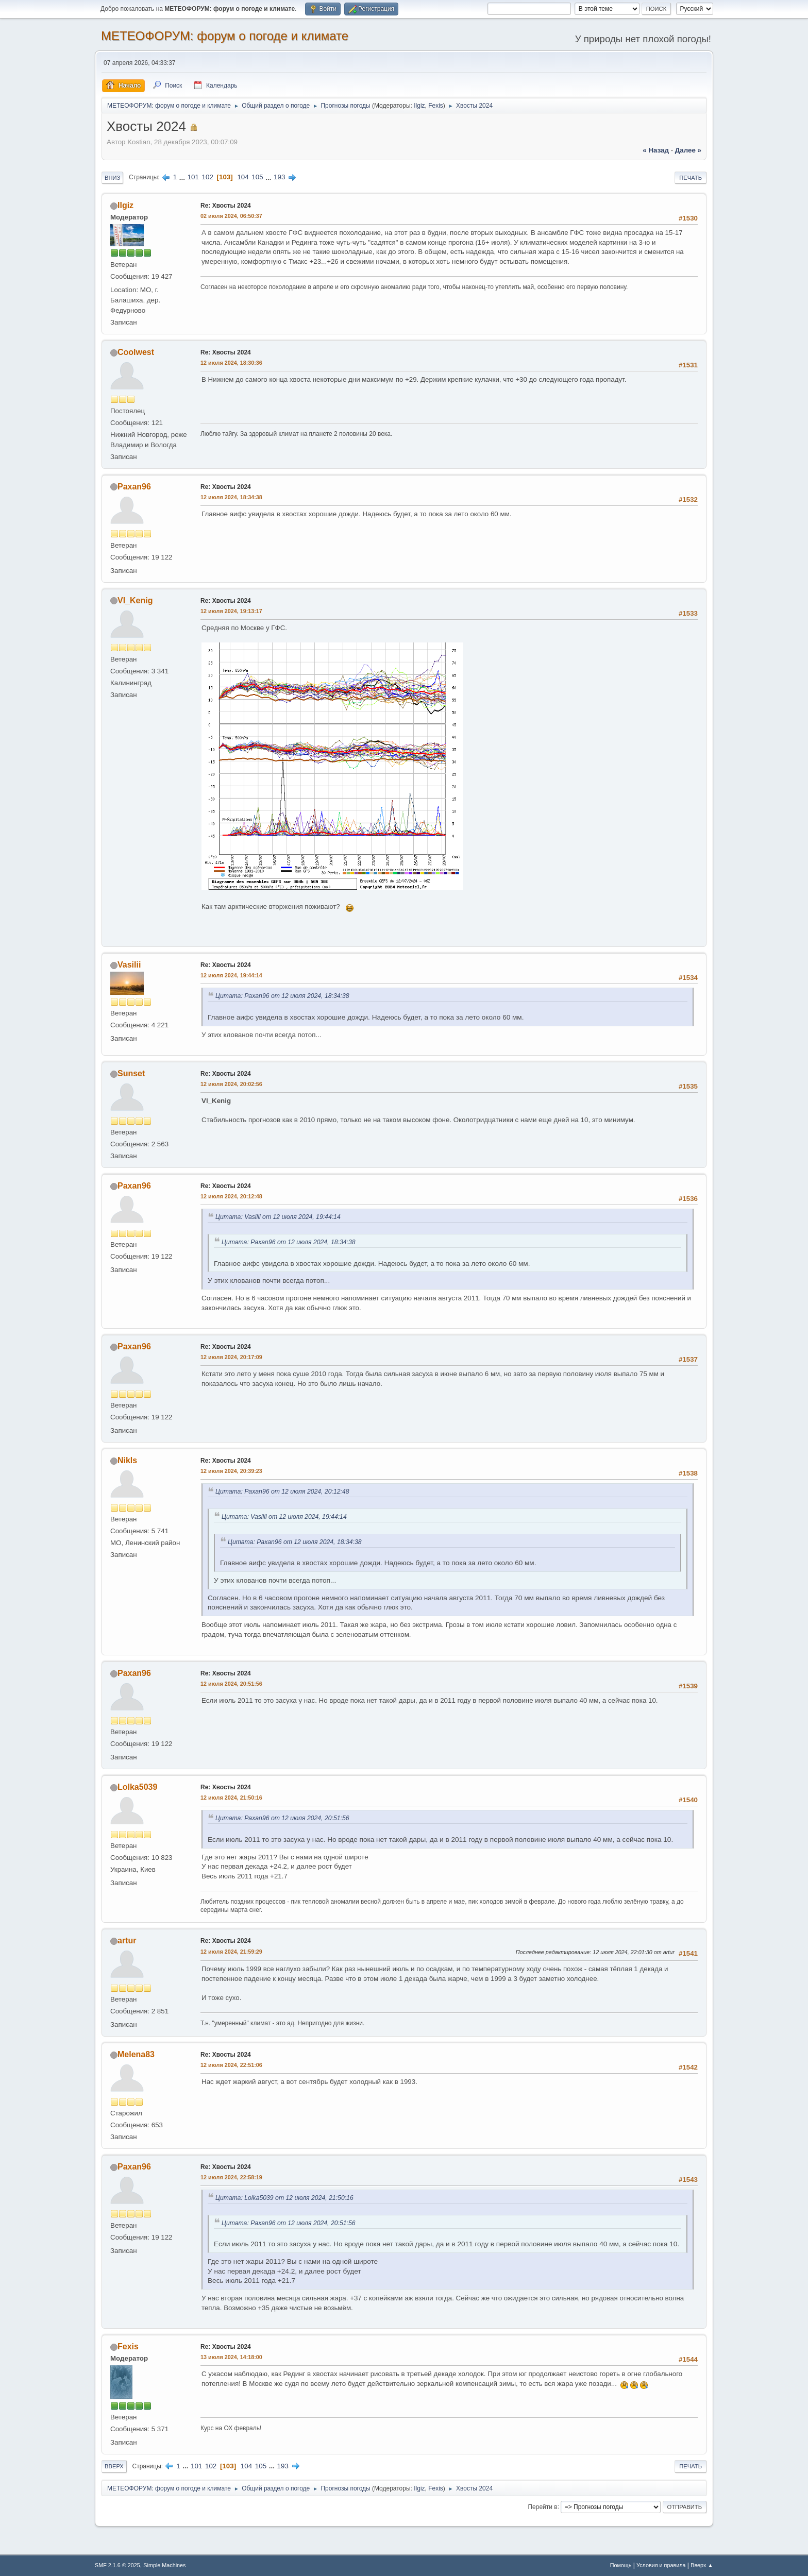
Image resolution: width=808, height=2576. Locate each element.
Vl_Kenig (135, 600)
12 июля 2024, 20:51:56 (231, 1684)
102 (207, 177)
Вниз (112, 178)
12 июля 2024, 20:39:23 (231, 1471)
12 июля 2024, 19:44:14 (231, 975)
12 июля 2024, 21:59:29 (231, 1951)
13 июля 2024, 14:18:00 (231, 2357)
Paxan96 (134, 486)
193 (279, 177)
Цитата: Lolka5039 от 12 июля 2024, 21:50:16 (284, 2197)
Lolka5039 (137, 1787)
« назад (656, 150)
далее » (688, 150)
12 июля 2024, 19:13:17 (231, 611)
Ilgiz (419, 105)
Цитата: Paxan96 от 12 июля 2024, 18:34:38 (282, 995)
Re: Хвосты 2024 (225, 205)
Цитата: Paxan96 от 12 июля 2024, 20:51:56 (282, 1818)
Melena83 (136, 2054)
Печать (690, 178)
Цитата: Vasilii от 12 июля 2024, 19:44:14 (278, 1217)
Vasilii (129, 964)
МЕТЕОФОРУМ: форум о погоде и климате (224, 36)
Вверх (114, 2466)
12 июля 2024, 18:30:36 (231, 363)
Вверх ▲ (702, 2565)
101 (193, 177)
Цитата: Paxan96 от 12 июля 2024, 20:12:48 (282, 1491)
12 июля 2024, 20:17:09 (231, 1357)
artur (126, 1940)
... (183, 177)
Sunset (131, 1073)
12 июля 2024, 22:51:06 (231, 2065)
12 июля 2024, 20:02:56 (231, 1084)
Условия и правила (660, 2565)
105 (257, 177)
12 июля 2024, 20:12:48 (231, 1196)
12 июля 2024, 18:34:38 (231, 497)
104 (242, 177)
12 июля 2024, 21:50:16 (231, 1797)
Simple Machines (164, 2565)
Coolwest (135, 352)
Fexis (435, 105)
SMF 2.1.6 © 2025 (117, 2565)
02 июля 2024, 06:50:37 (231, 216)
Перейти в (542, 2506)
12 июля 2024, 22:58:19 (231, 2177)
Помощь (621, 2565)
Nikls (127, 1460)
